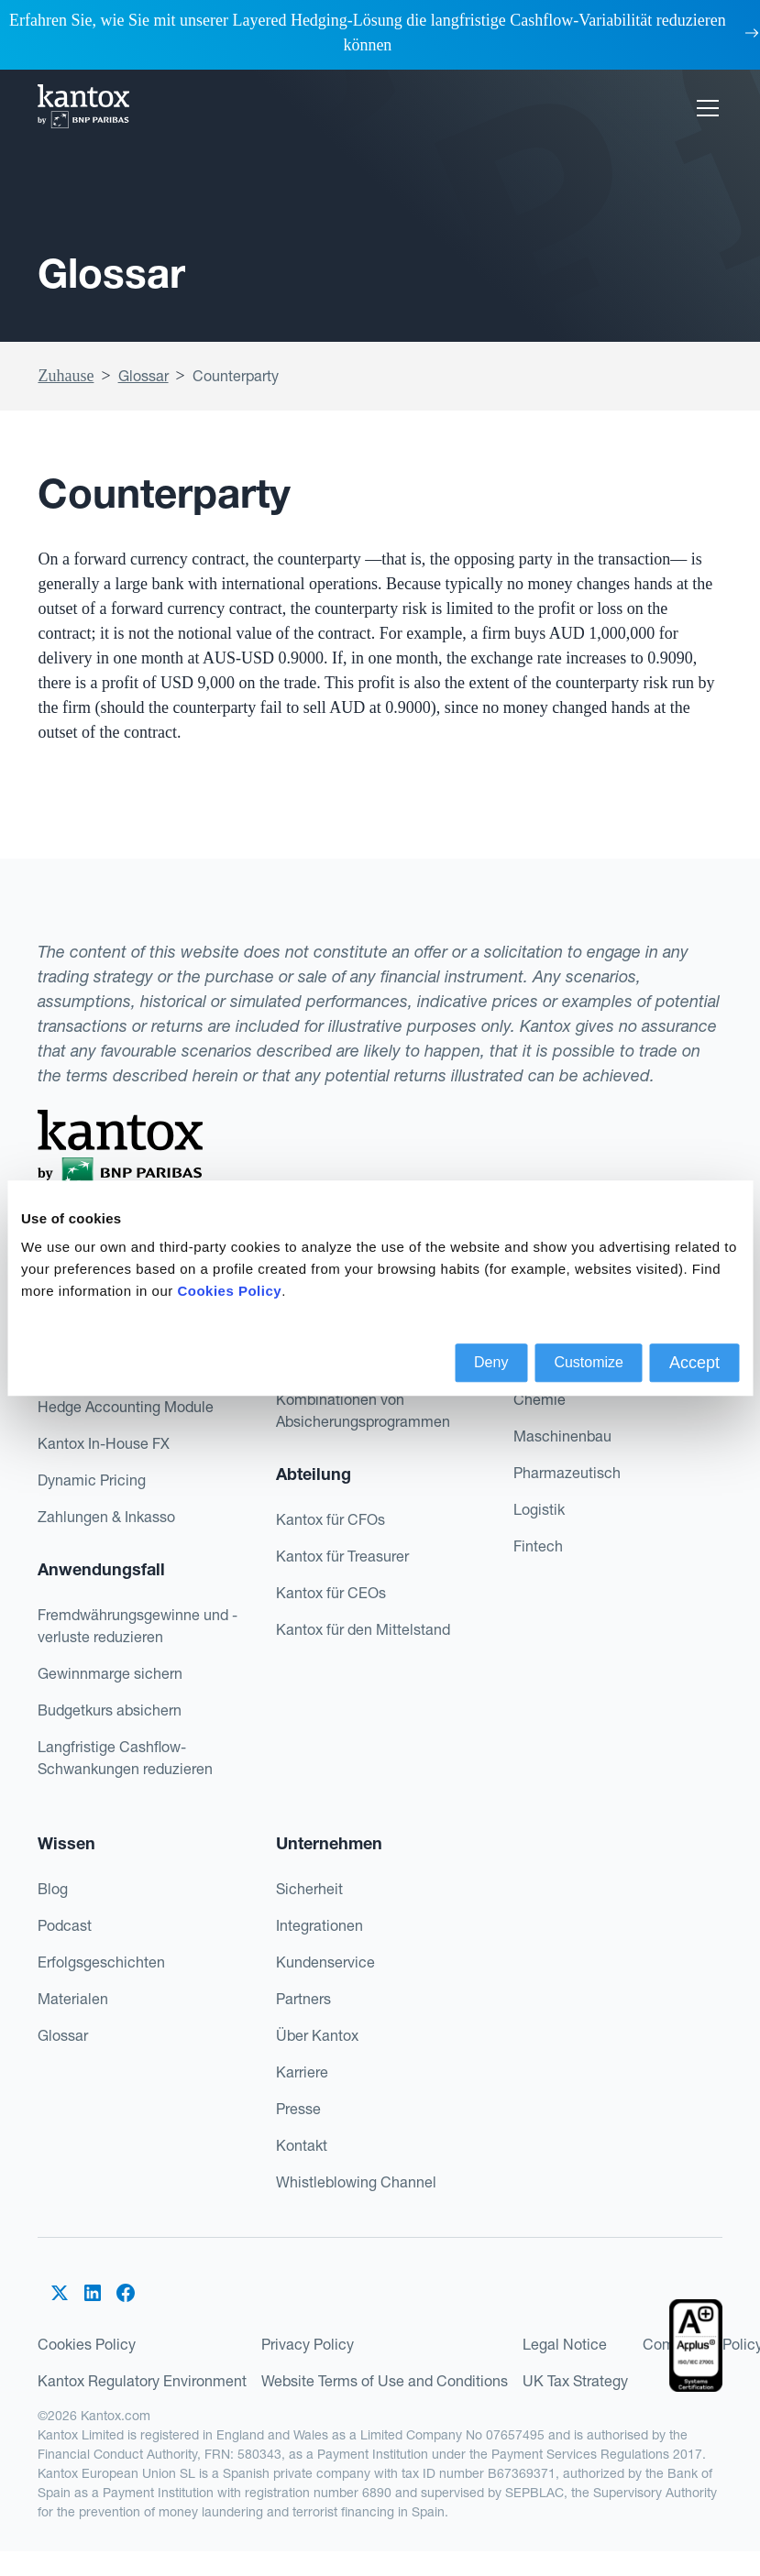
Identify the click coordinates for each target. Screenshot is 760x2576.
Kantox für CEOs (331, 1593)
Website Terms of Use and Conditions (384, 2381)
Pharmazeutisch (567, 1472)
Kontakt (301, 2145)
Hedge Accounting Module (126, 1407)
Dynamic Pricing (92, 1480)
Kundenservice (325, 1962)
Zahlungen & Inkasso (106, 1516)
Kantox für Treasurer (342, 1556)
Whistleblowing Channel (356, 2182)
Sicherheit (309, 1889)
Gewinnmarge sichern (110, 1673)
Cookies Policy (87, 2344)
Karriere (302, 2072)
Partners (303, 1999)
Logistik (539, 1509)
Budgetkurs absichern (110, 1710)
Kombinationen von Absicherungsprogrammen (363, 1410)
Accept (694, 1363)
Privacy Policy (307, 2344)
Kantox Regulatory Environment (142, 2381)
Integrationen (319, 1925)
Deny (491, 1362)
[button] (704, 108)
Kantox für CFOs (330, 1519)
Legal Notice (565, 2344)
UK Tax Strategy (575, 2381)
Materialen (73, 1999)
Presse (298, 2108)
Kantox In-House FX (104, 1443)
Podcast (65, 1925)
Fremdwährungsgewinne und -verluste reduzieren (137, 1626)
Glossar (143, 376)
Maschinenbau (562, 1436)
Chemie (539, 1399)
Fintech (538, 1546)
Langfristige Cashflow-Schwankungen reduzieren (125, 1757)
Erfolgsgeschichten (101, 1962)
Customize (588, 1362)
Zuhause (66, 376)
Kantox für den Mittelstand (363, 1629)
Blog (53, 1889)
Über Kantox (317, 2035)
